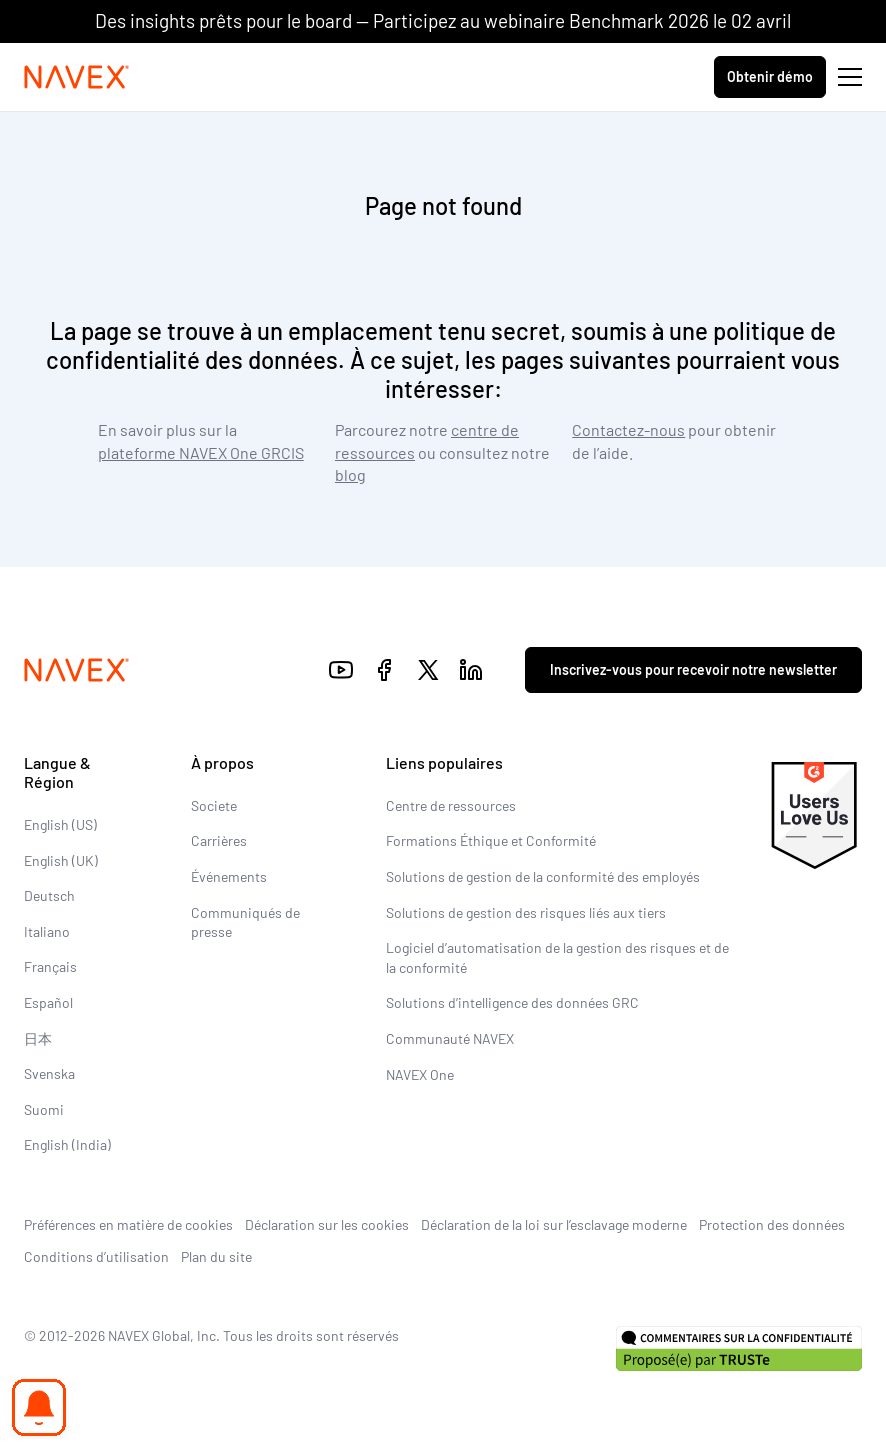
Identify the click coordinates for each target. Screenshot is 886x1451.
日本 (38, 1038)
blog (350, 474)
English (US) (60, 824)
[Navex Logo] (77, 77)
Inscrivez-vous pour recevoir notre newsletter (693, 669)
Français (50, 966)
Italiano (47, 931)
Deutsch (49, 895)
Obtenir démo (770, 76)
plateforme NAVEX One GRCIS (201, 452)
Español (48, 1002)
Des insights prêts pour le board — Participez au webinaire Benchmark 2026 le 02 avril (443, 20)
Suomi (44, 1109)
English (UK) (61, 860)
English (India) (67, 1144)
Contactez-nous (628, 429)
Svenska (49, 1073)
